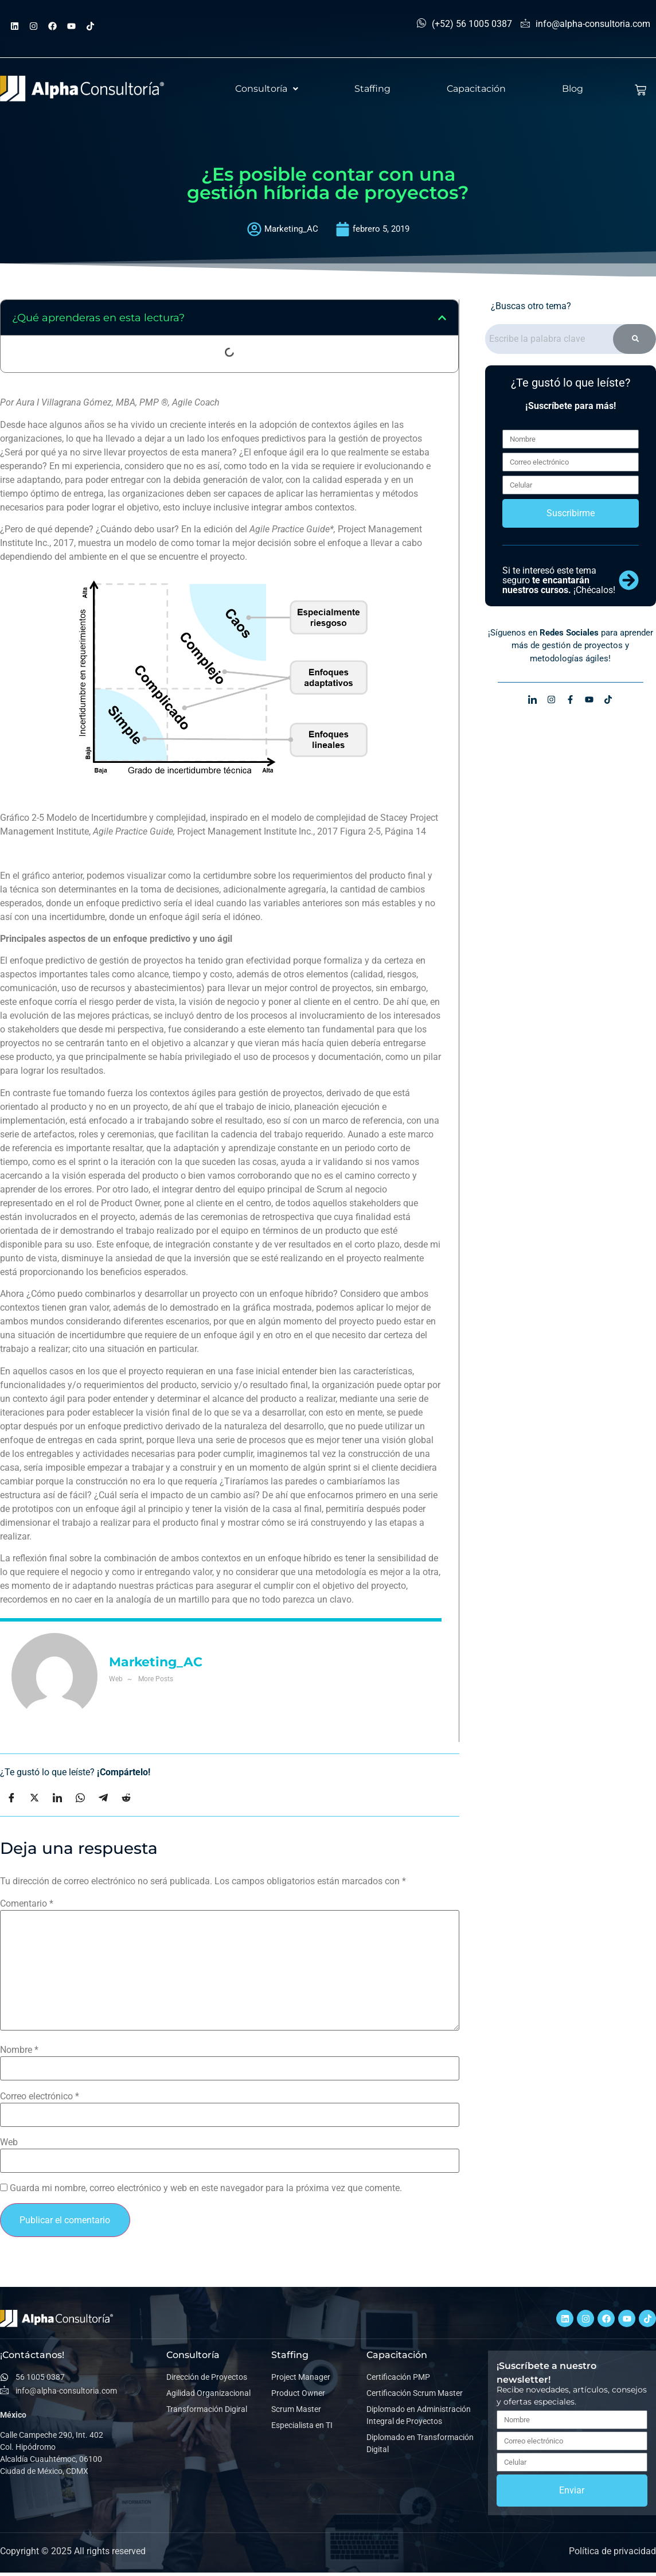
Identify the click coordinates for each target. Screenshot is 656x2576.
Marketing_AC (155, 1662)
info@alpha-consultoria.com (585, 24)
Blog (572, 88)
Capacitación (476, 88)
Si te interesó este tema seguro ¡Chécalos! (558, 587)
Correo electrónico (39, 2096)
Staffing (372, 88)
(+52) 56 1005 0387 (464, 24)
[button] (266, 89)
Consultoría (266, 88)
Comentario (26, 1903)
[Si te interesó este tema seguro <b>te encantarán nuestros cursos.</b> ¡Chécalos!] (629, 588)
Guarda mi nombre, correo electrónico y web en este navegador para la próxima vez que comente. (206, 2188)
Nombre (19, 2050)
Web (9, 2142)
